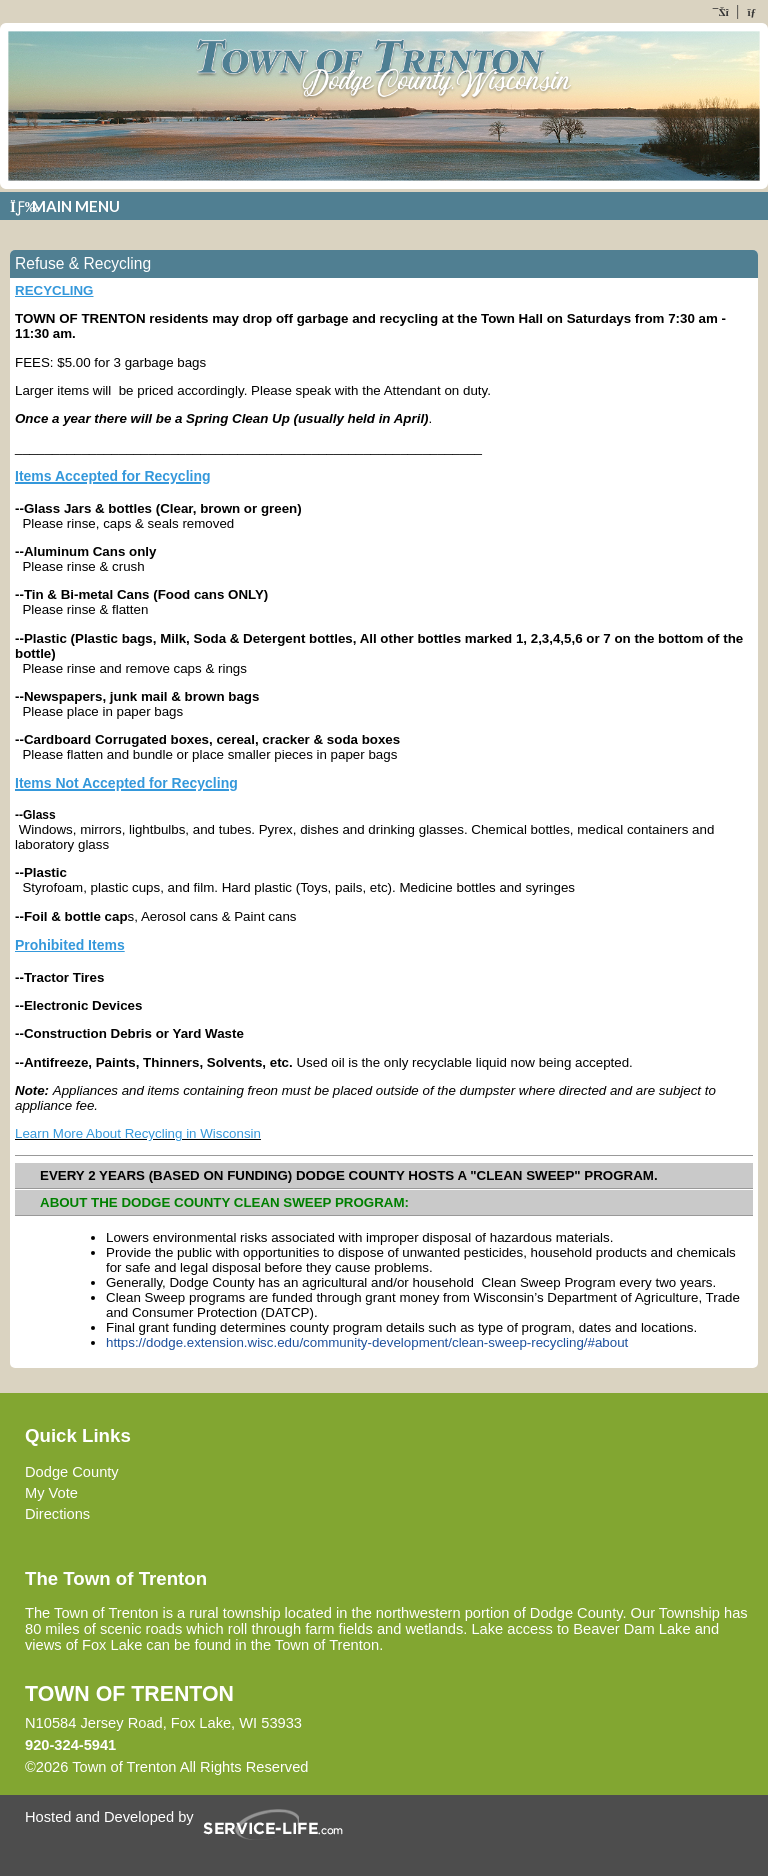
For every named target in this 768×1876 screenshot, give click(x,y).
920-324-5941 (70, 1745)
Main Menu (65, 206)
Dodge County (72, 1472)
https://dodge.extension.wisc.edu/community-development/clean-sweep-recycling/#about (367, 1342)
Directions (57, 1514)
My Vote (51, 1493)
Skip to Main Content (396, 1767)
